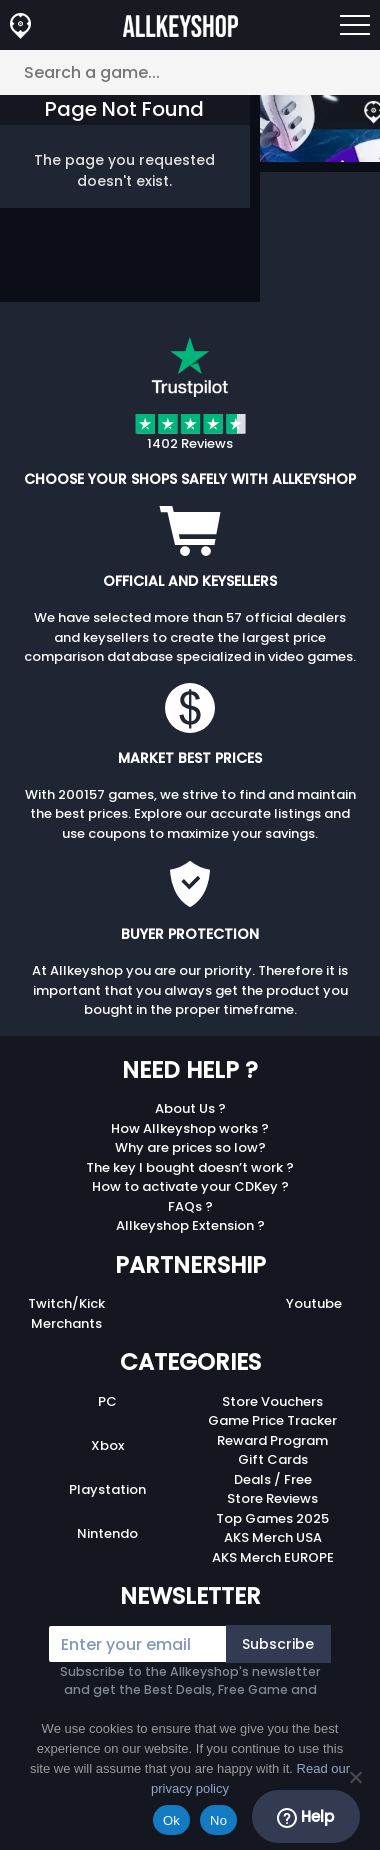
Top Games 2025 (272, 1518)
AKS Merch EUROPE (273, 1557)
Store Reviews (272, 1498)
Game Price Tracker (272, 1420)
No (218, 1820)
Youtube (314, 1303)
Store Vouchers (272, 1401)
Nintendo (107, 1533)
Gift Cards (273, 1459)
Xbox (107, 1445)
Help (305, 1817)
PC (107, 1401)
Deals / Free (273, 1479)
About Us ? (190, 1108)
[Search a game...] (190, 72)
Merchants (66, 1323)
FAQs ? (190, 1206)
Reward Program (272, 1440)
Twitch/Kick (66, 1303)
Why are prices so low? (190, 1147)
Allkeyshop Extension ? (190, 1225)
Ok (171, 1820)
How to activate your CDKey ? (190, 1186)
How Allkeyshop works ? (190, 1128)
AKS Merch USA (273, 1537)
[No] (355, 1777)
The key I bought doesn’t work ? (190, 1167)
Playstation (107, 1489)
